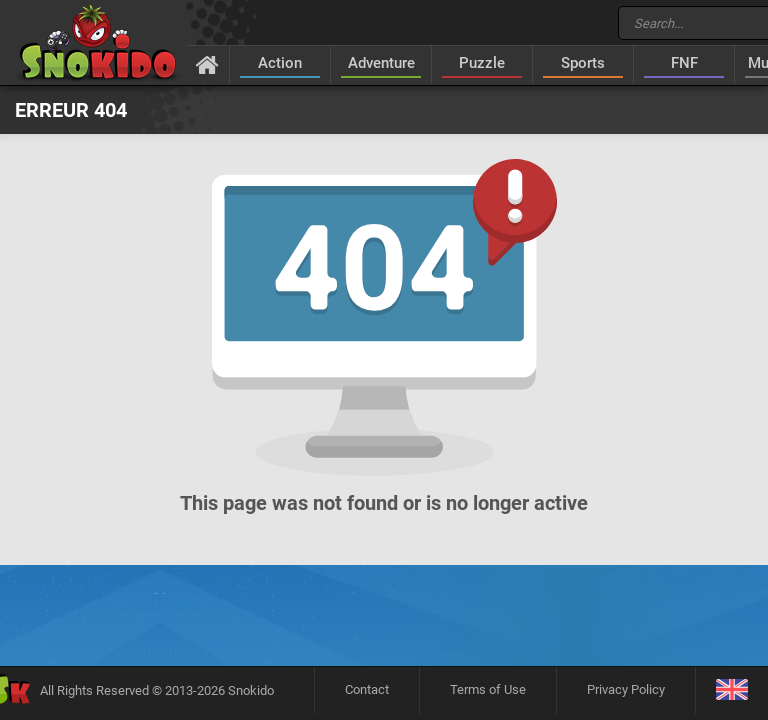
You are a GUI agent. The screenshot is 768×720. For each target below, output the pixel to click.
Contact (367, 689)
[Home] (207, 64)
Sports (583, 63)
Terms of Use (488, 689)
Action (280, 63)
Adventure (381, 63)
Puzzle (482, 63)
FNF (684, 63)
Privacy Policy (626, 689)
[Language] (731, 690)
